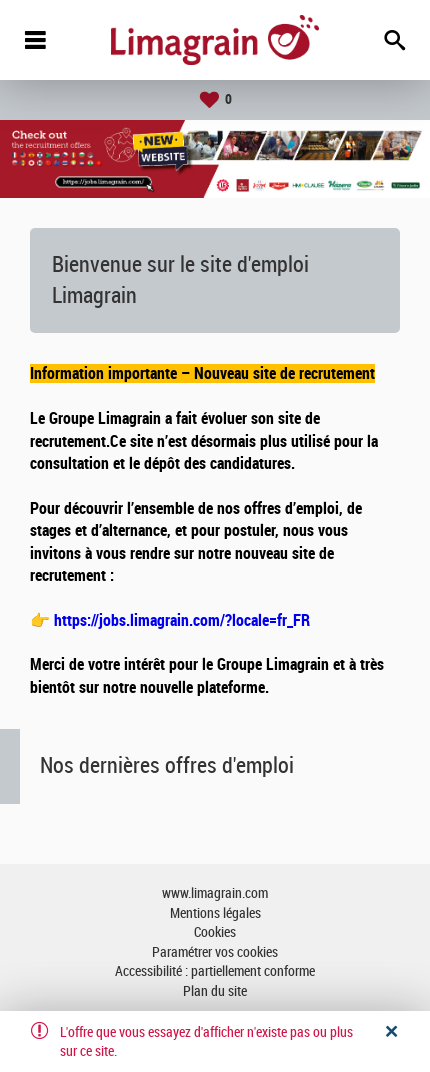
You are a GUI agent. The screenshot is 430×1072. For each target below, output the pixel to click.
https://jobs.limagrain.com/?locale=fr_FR (182, 620)
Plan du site (215, 991)
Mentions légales (215, 913)
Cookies (215, 932)
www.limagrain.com (215, 893)
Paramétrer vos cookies (215, 952)
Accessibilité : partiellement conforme (215, 971)
